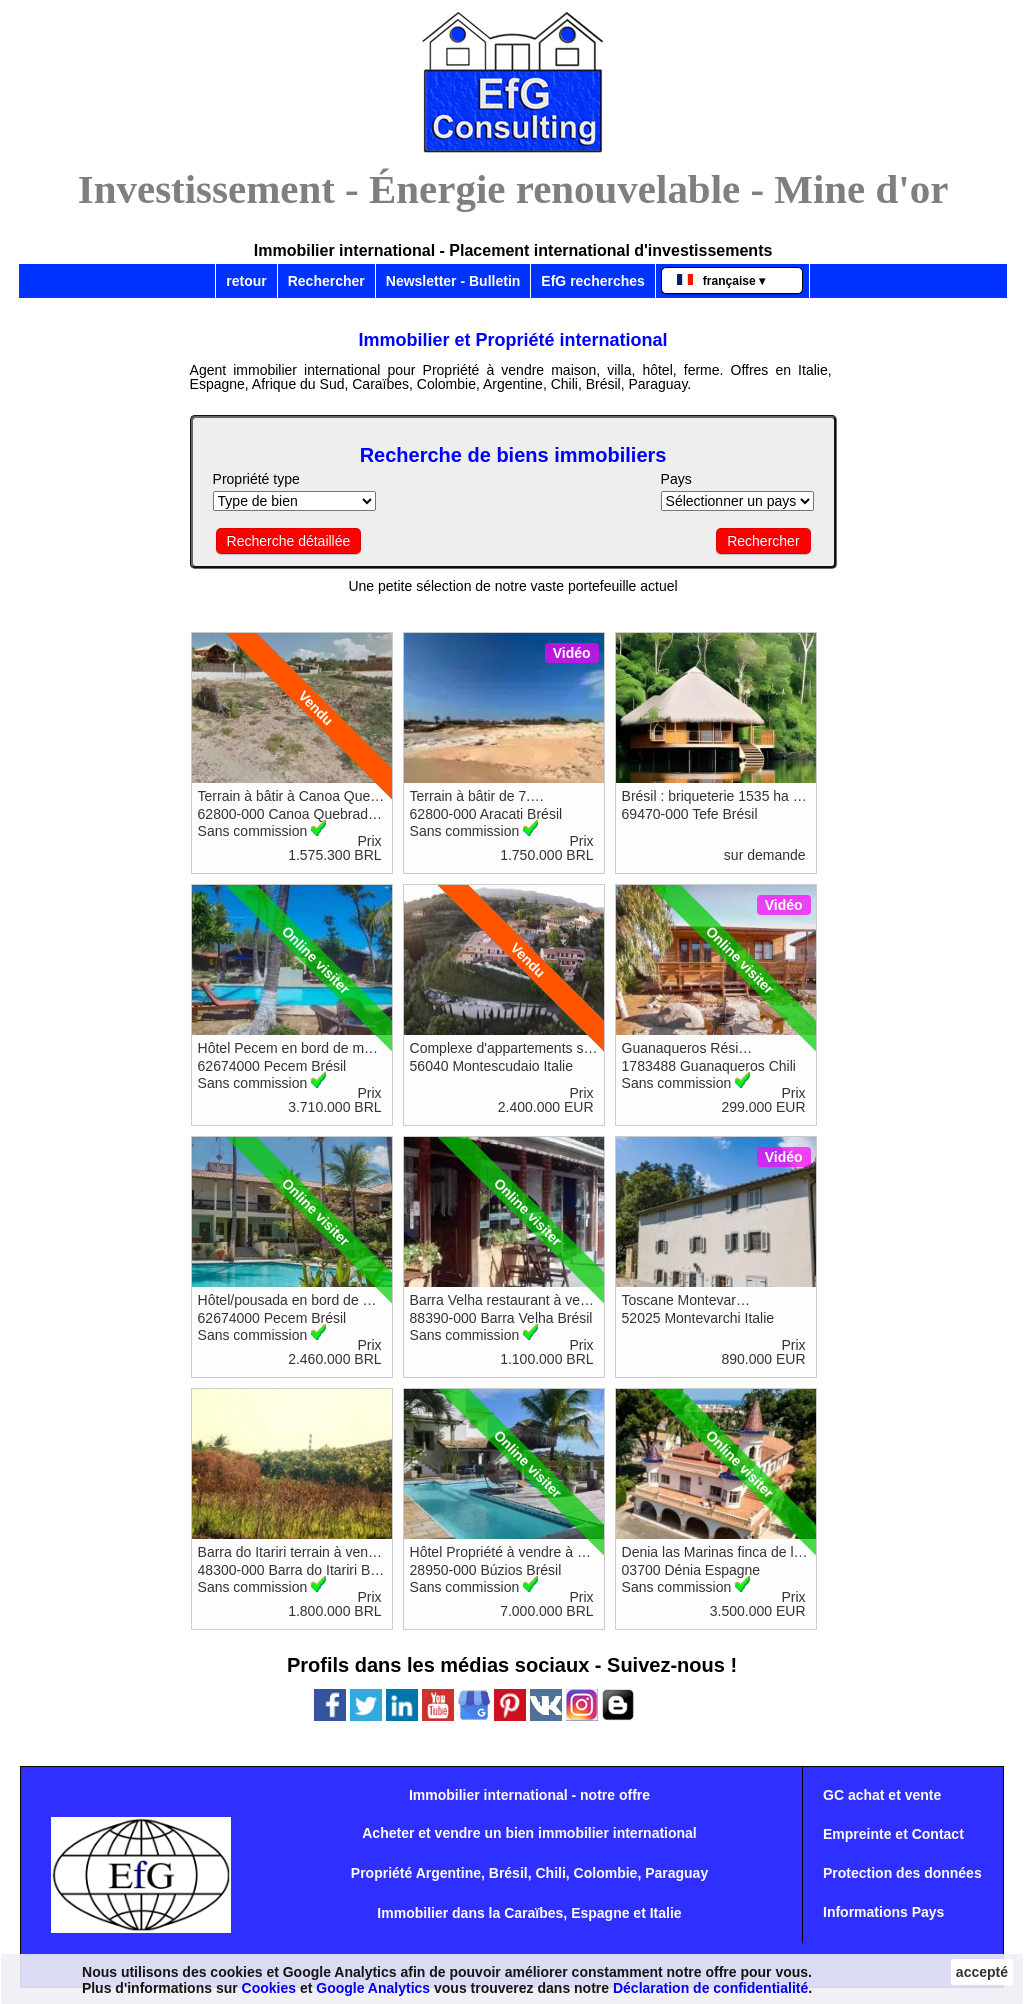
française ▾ (721, 281)
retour (246, 281)
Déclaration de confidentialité (710, 1988)
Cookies (269, 1988)
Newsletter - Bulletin (453, 281)
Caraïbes (533, 1913)
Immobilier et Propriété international (513, 340)
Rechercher (326, 281)
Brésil (508, 1873)
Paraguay (676, 1873)
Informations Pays (883, 1912)
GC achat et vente (882, 1795)
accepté (982, 1972)
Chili (550, 1873)
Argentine (448, 1873)
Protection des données (902, 1873)
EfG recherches (593, 281)
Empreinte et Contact (893, 1834)
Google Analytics (373, 1988)
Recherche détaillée (289, 541)
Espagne (600, 1913)
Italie (666, 1913)
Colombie (606, 1873)
